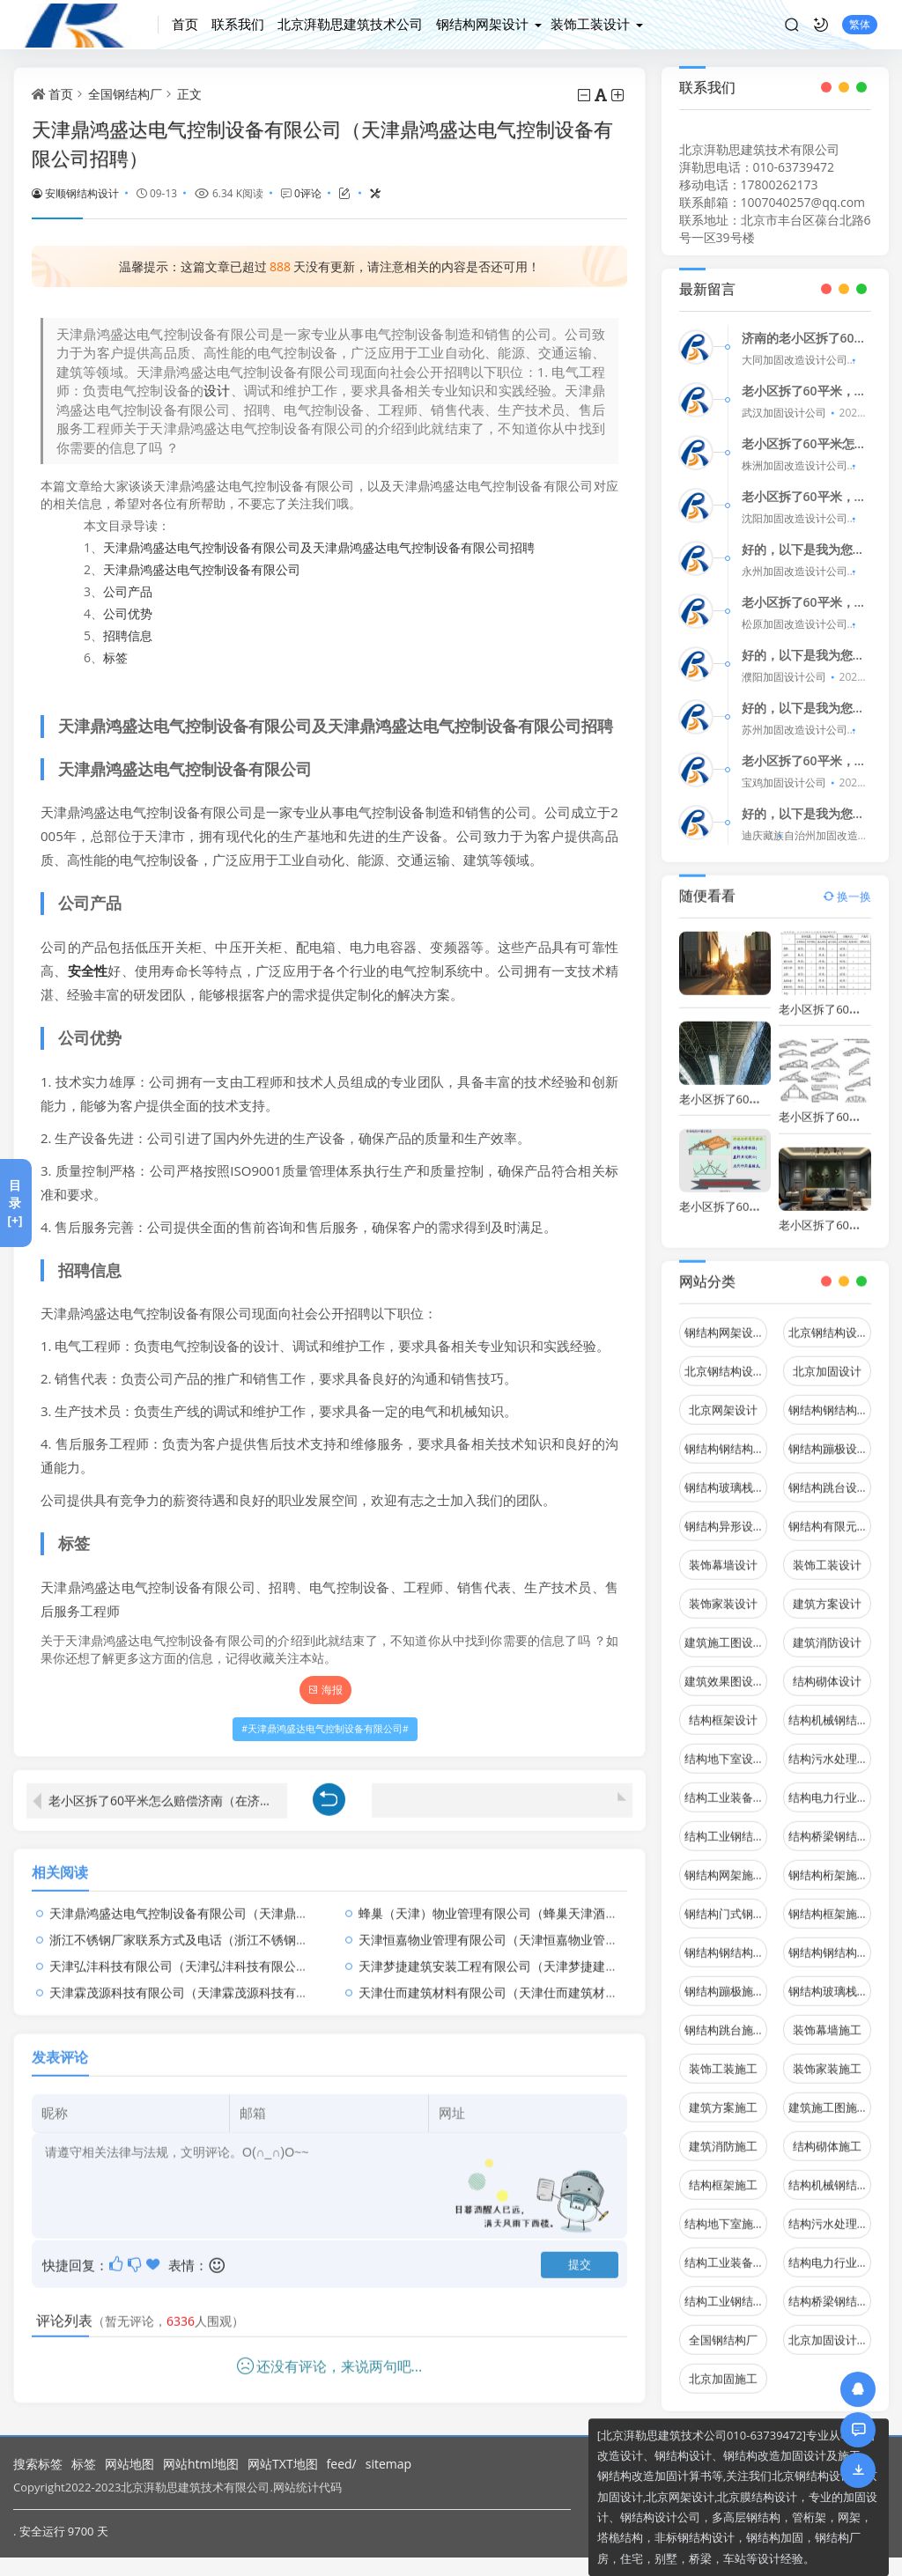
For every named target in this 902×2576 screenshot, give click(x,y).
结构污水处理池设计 (829, 1746)
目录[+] (14, 1203)
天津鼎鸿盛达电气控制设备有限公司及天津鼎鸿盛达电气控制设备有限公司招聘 (319, 547)
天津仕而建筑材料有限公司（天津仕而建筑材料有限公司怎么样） (537, 1980)
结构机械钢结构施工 (829, 2173)
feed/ (342, 2463)
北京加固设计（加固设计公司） (829, 2328)
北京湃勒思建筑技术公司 (350, 24)
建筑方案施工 (723, 2095)
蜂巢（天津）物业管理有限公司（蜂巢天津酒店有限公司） (519, 1901)
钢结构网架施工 (724, 1863)
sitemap (388, 2463)
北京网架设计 (723, 1398)
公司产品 (127, 591)
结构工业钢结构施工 (725, 2289)
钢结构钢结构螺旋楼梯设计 (725, 1436)
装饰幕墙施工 (827, 2018)
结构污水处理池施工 (829, 2211)
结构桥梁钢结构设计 (829, 1824)
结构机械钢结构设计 (829, 1708)
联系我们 (237, 24)
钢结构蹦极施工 (724, 1979)
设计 (216, 390)
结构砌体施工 (827, 2134)
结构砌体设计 (827, 1669)
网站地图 (129, 2463)
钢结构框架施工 (828, 1901)
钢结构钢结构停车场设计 (829, 1398)
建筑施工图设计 (724, 1630)
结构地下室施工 (724, 2211)
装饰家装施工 (827, 2056)
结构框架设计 (723, 1708)
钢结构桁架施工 (828, 1863)
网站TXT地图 (283, 2463)
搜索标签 (38, 2463)
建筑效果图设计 (724, 1669)
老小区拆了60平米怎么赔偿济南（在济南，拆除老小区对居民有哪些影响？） (167, 1788)
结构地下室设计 (724, 1746)
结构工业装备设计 (725, 1785)
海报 (325, 1689)
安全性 (88, 970)
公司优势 (127, 613)
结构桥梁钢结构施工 (829, 2289)
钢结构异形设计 (724, 1514)
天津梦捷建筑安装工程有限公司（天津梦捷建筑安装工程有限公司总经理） (562, 1953)
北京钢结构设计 (828, 1320)
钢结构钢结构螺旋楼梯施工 (829, 1940)
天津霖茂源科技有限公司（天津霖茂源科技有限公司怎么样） (215, 1980)
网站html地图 (201, 2463)
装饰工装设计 (590, 24)
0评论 (308, 193)
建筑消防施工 (723, 2134)
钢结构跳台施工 (724, 2018)
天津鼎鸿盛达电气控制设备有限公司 (201, 569)
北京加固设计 (827, 1359)
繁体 (859, 24)
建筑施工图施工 (828, 2095)
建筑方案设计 (827, 1591)
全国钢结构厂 (125, 93)
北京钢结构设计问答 (725, 1359)
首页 (185, 24)
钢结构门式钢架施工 (725, 1901)
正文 (189, 93)
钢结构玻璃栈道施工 (829, 1979)
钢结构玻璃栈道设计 (725, 1475)
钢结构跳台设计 (828, 1475)
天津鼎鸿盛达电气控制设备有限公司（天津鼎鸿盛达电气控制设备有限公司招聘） (271, 1901)
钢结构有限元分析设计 (829, 1514)
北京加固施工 (723, 2366)
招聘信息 (127, 635)
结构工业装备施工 (725, 2250)
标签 (115, 657)
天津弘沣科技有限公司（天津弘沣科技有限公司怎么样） (203, 1953)
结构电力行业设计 (829, 1785)
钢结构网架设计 (482, 24)
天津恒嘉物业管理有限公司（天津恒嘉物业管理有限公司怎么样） (537, 1927)
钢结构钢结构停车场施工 (725, 1940)
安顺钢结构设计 (75, 193)
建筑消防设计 (827, 1630)
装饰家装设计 (723, 1591)
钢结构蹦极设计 (828, 1436)
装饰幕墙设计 (723, 1553)
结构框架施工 (723, 2173)
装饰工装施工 (723, 2056)
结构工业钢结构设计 (725, 1824)
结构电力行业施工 (829, 2250)
